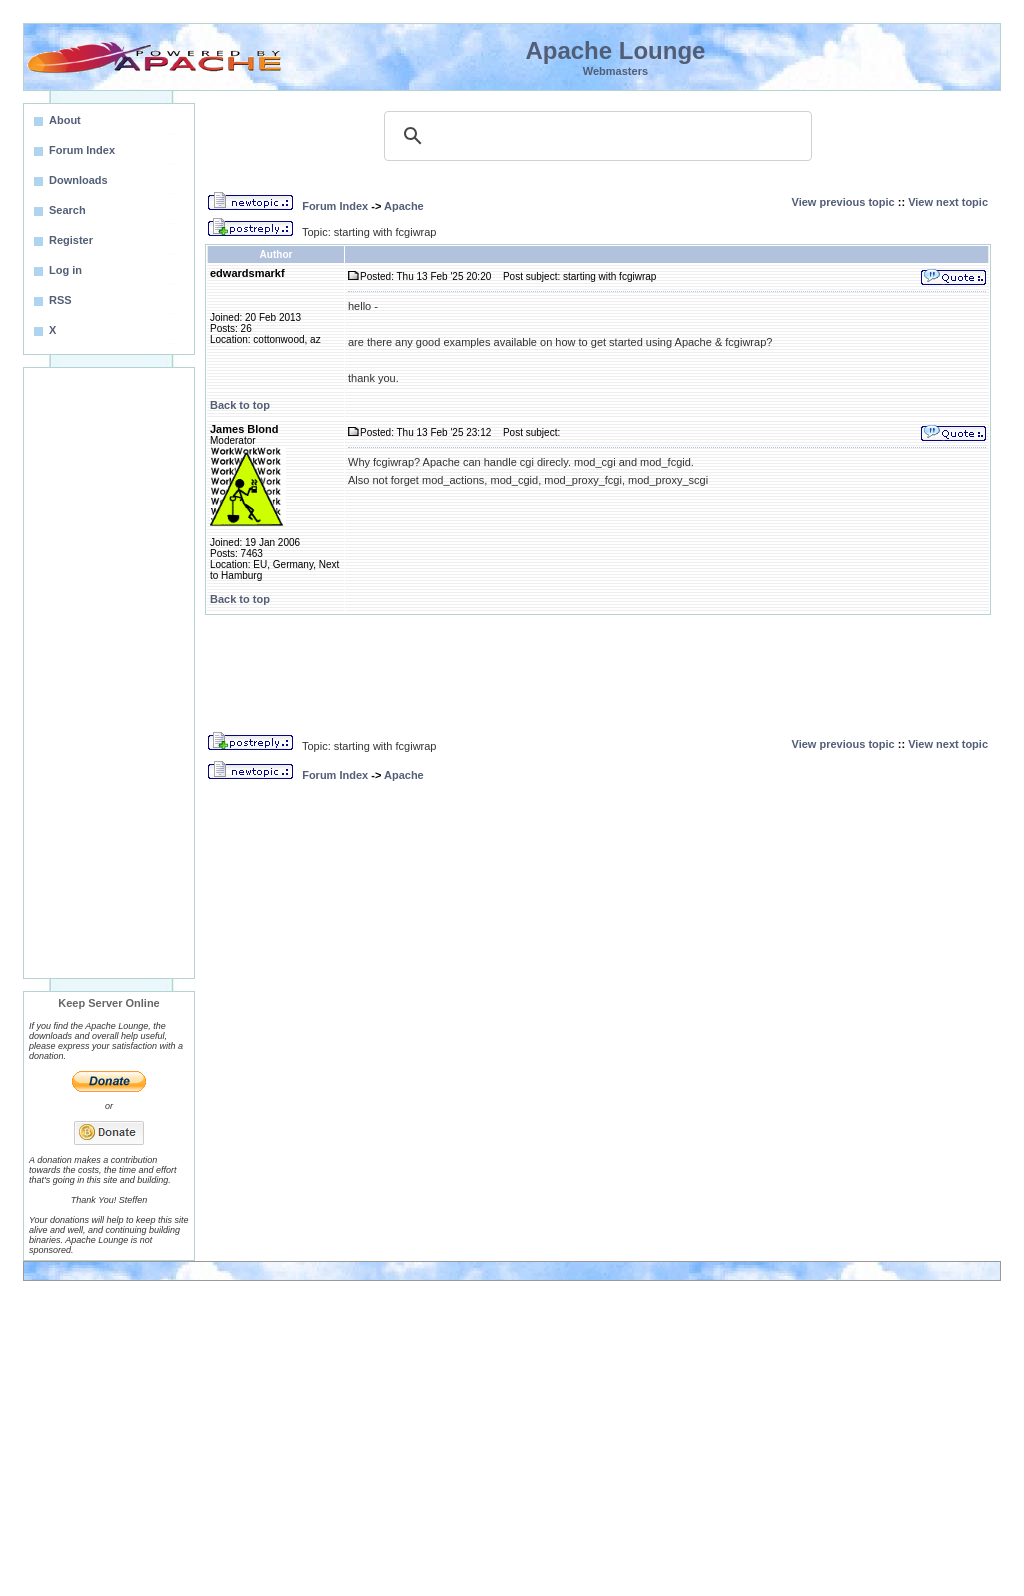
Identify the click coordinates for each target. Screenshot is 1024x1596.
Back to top (240, 405)
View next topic (948, 202)
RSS (60, 300)
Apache (404, 206)
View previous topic (843, 202)
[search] (595, 136)
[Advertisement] (109, 673)
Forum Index (335, 206)
